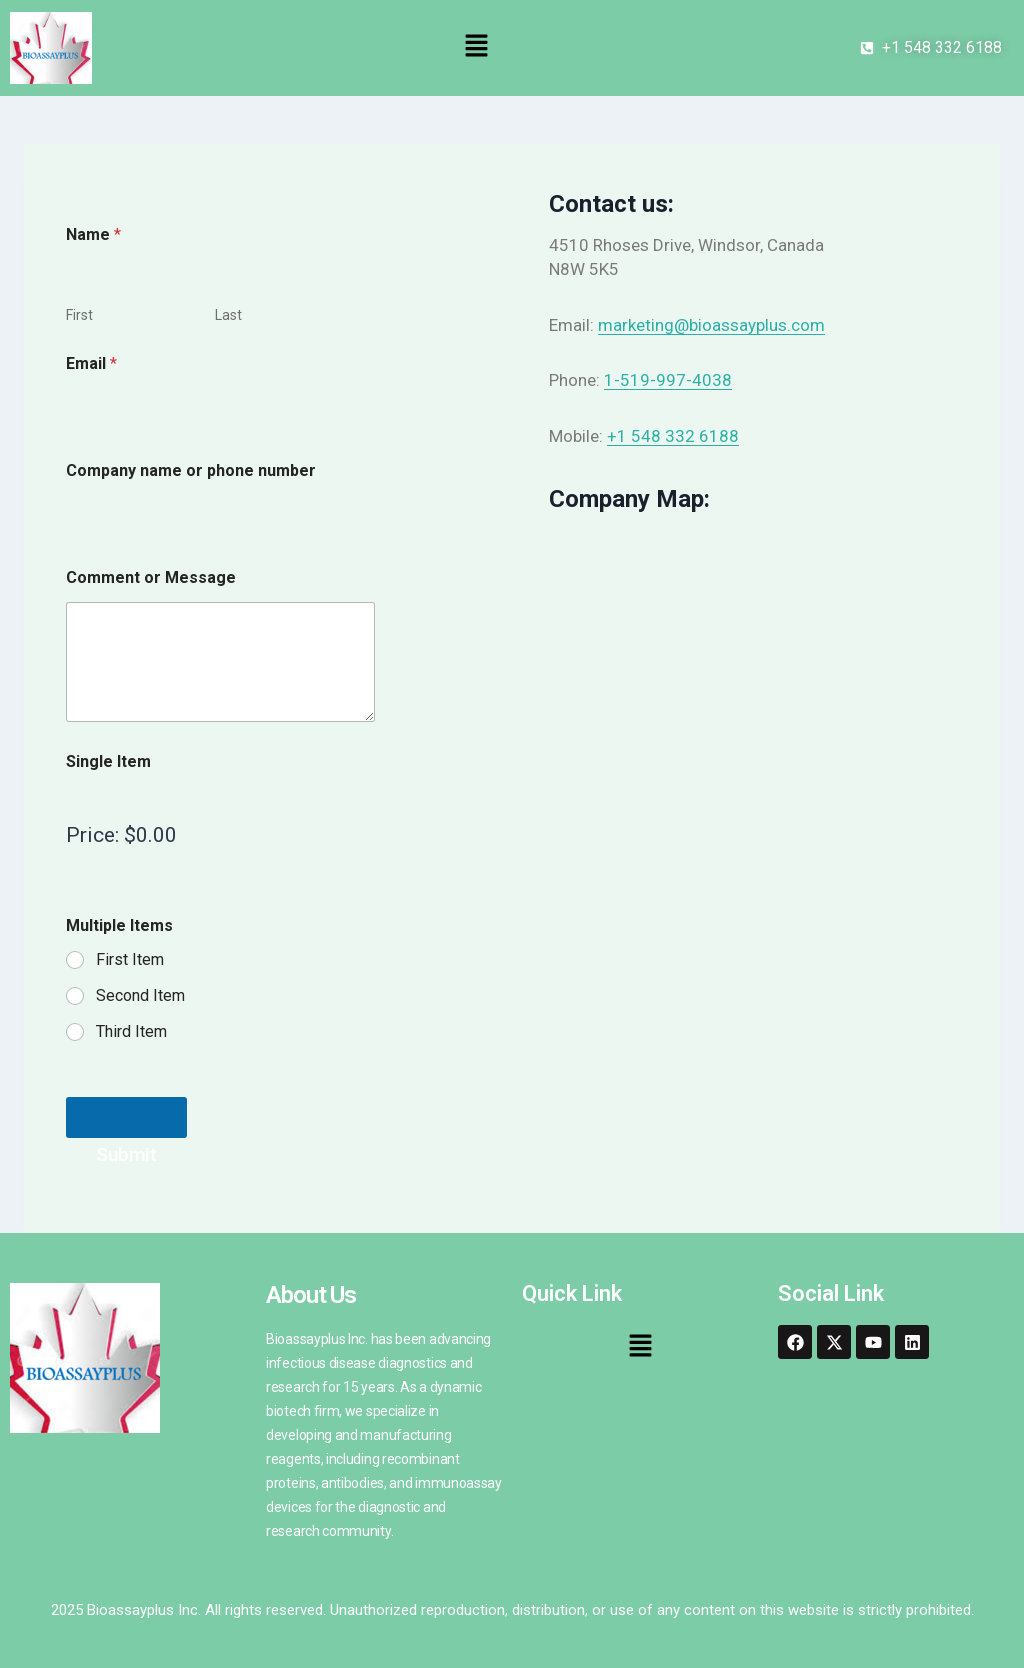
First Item (130, 959)
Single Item (108, 761)
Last (228, 315)
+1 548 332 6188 (673, 436)
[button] (476, 48)
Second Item (140, 995)
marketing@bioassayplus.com (711, 325)
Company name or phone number (191, 470)
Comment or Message (151, 577)
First (79, 315)
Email (91, 363)
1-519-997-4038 (668, 380)
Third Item (131, 1031)
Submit (126, 1117)
